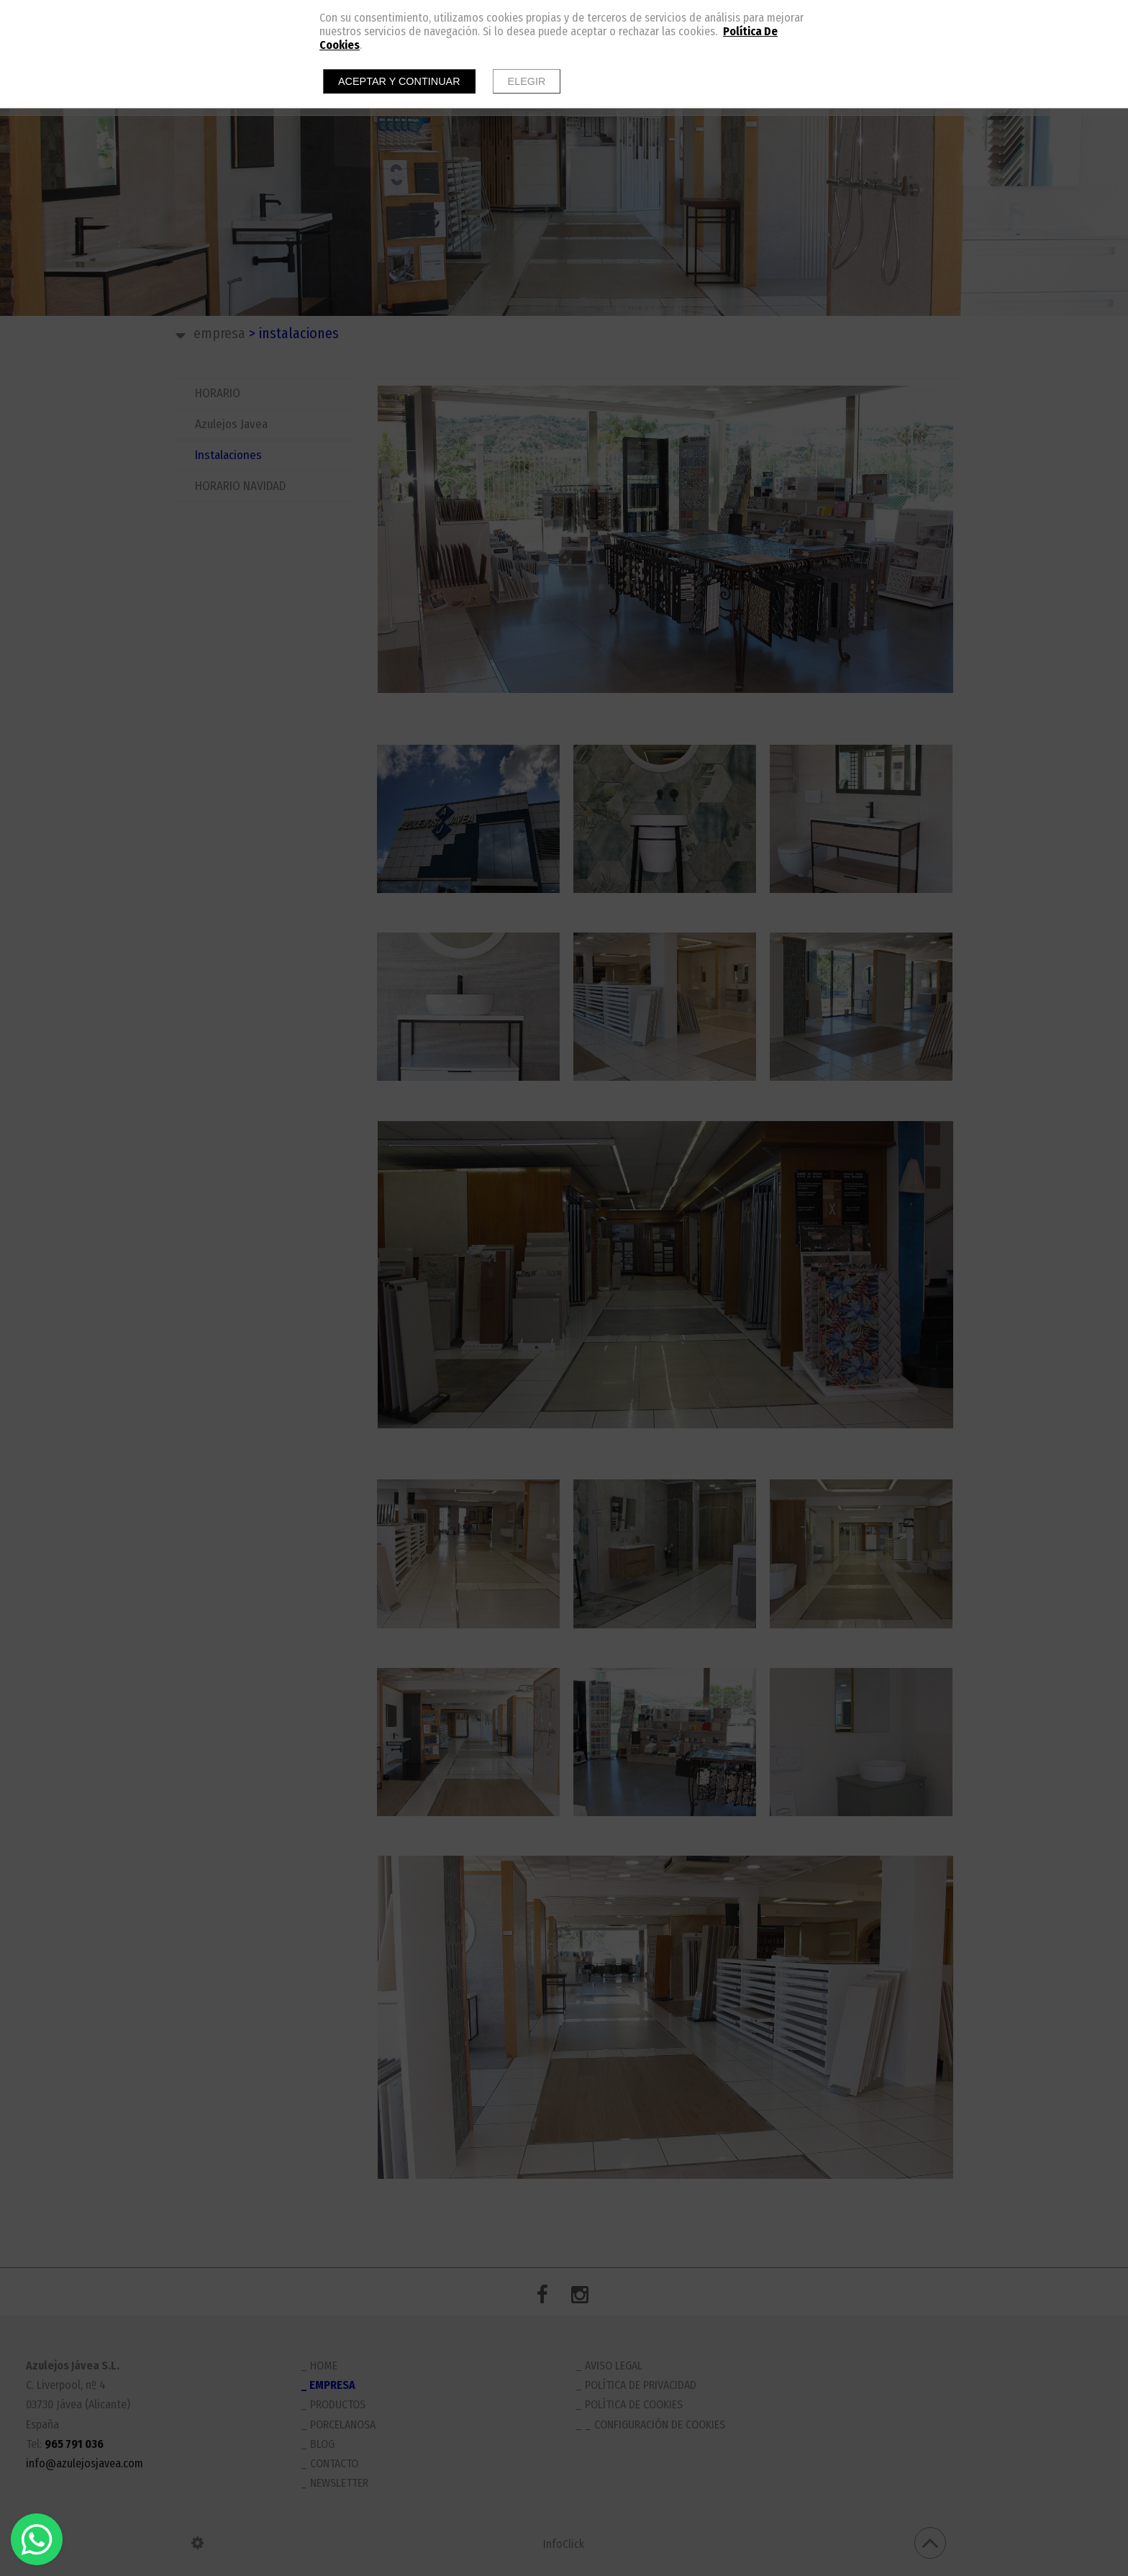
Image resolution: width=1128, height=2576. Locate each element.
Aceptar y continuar (399, 81)
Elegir (527, 81)
